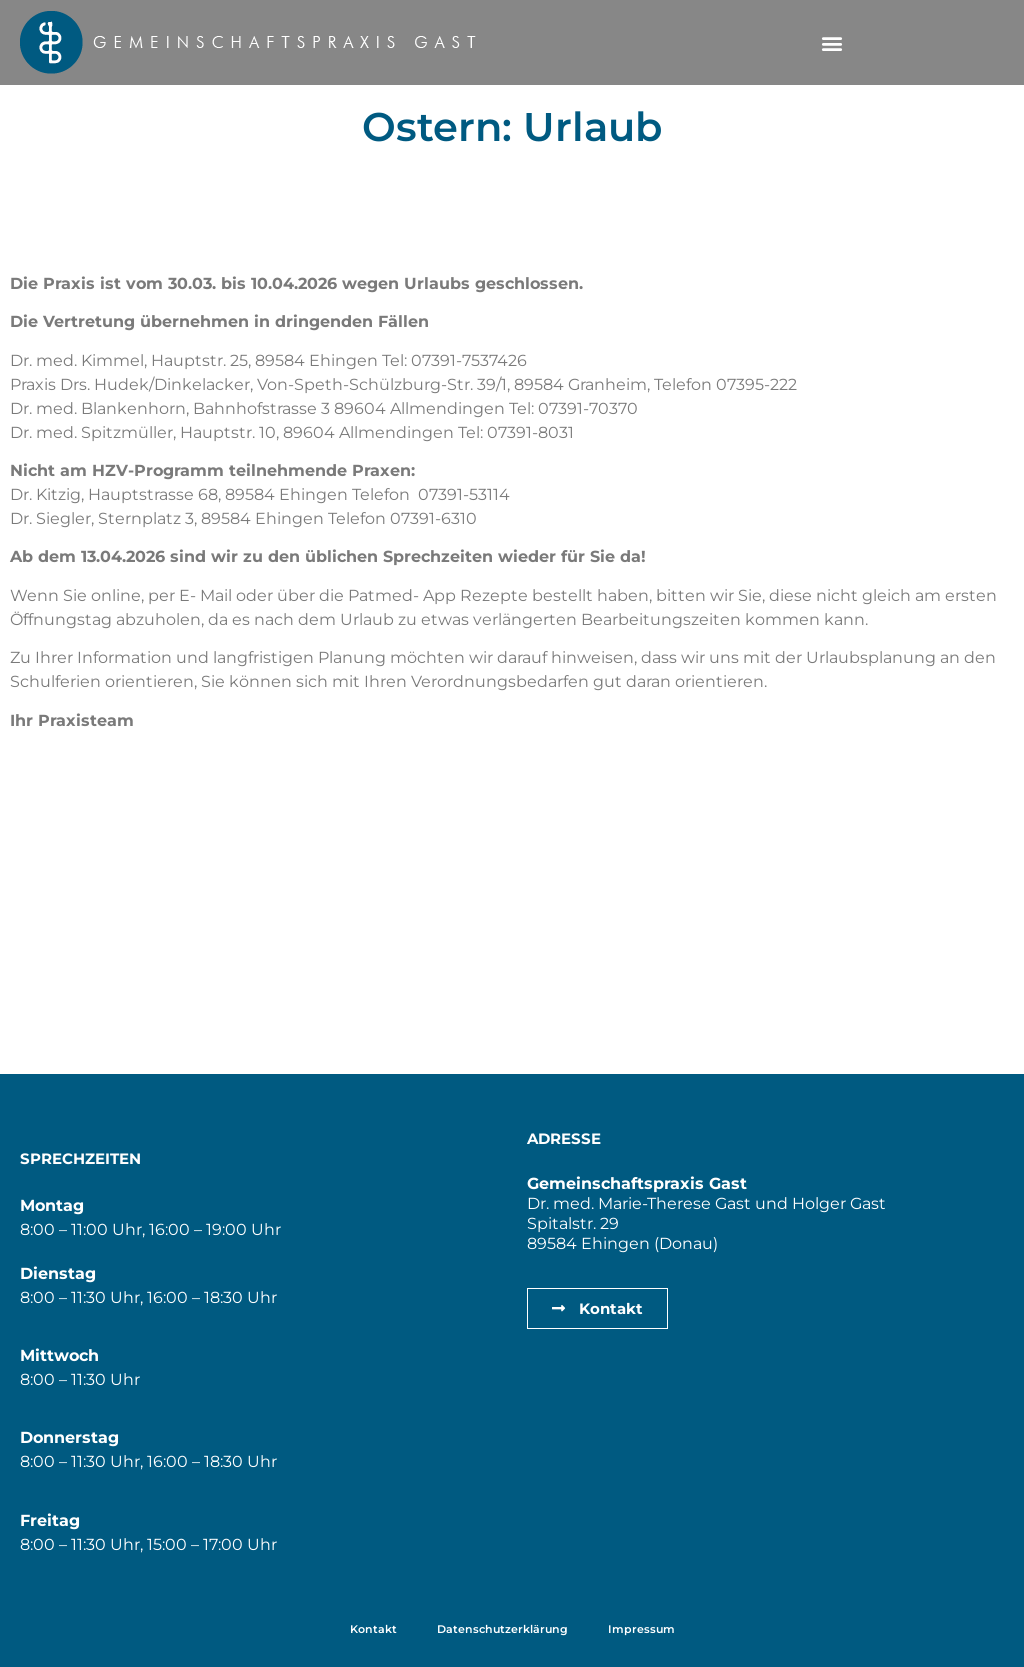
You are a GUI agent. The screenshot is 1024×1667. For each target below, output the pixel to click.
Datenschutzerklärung (502, 1629)
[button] (831, 42)
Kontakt (373, 1629)
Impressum (641, 1629)
